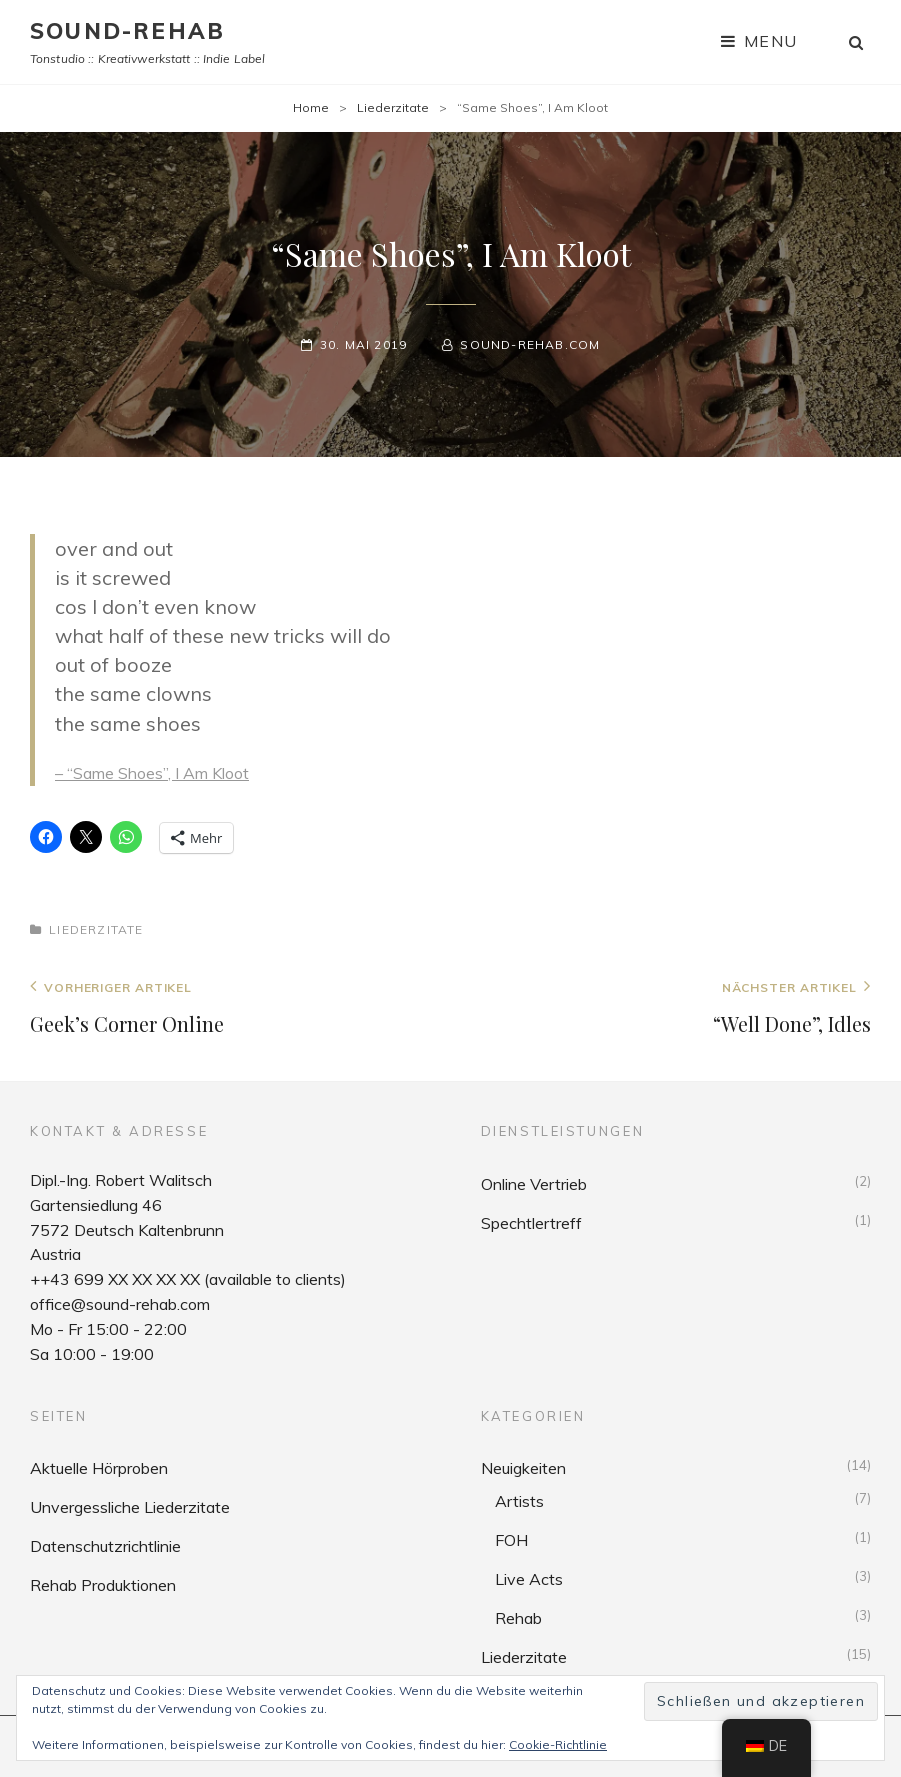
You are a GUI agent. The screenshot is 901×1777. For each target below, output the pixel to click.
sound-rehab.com (530, 344)
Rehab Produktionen (103, 1585)
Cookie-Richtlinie (558, 1744)
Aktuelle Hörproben (99, 1468)
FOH (511, 1540)
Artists (519, 1501)
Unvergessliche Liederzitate (130, 1507)
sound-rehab (127, 31)
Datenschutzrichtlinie (105, 1546)
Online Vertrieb (534, 1184)
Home (311, 107)
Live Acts (529, 1579)
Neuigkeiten (523, 1468)
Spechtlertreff (531, 1223)
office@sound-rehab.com (120, 1304)
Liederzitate (393, 107)
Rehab (518, 1618)
